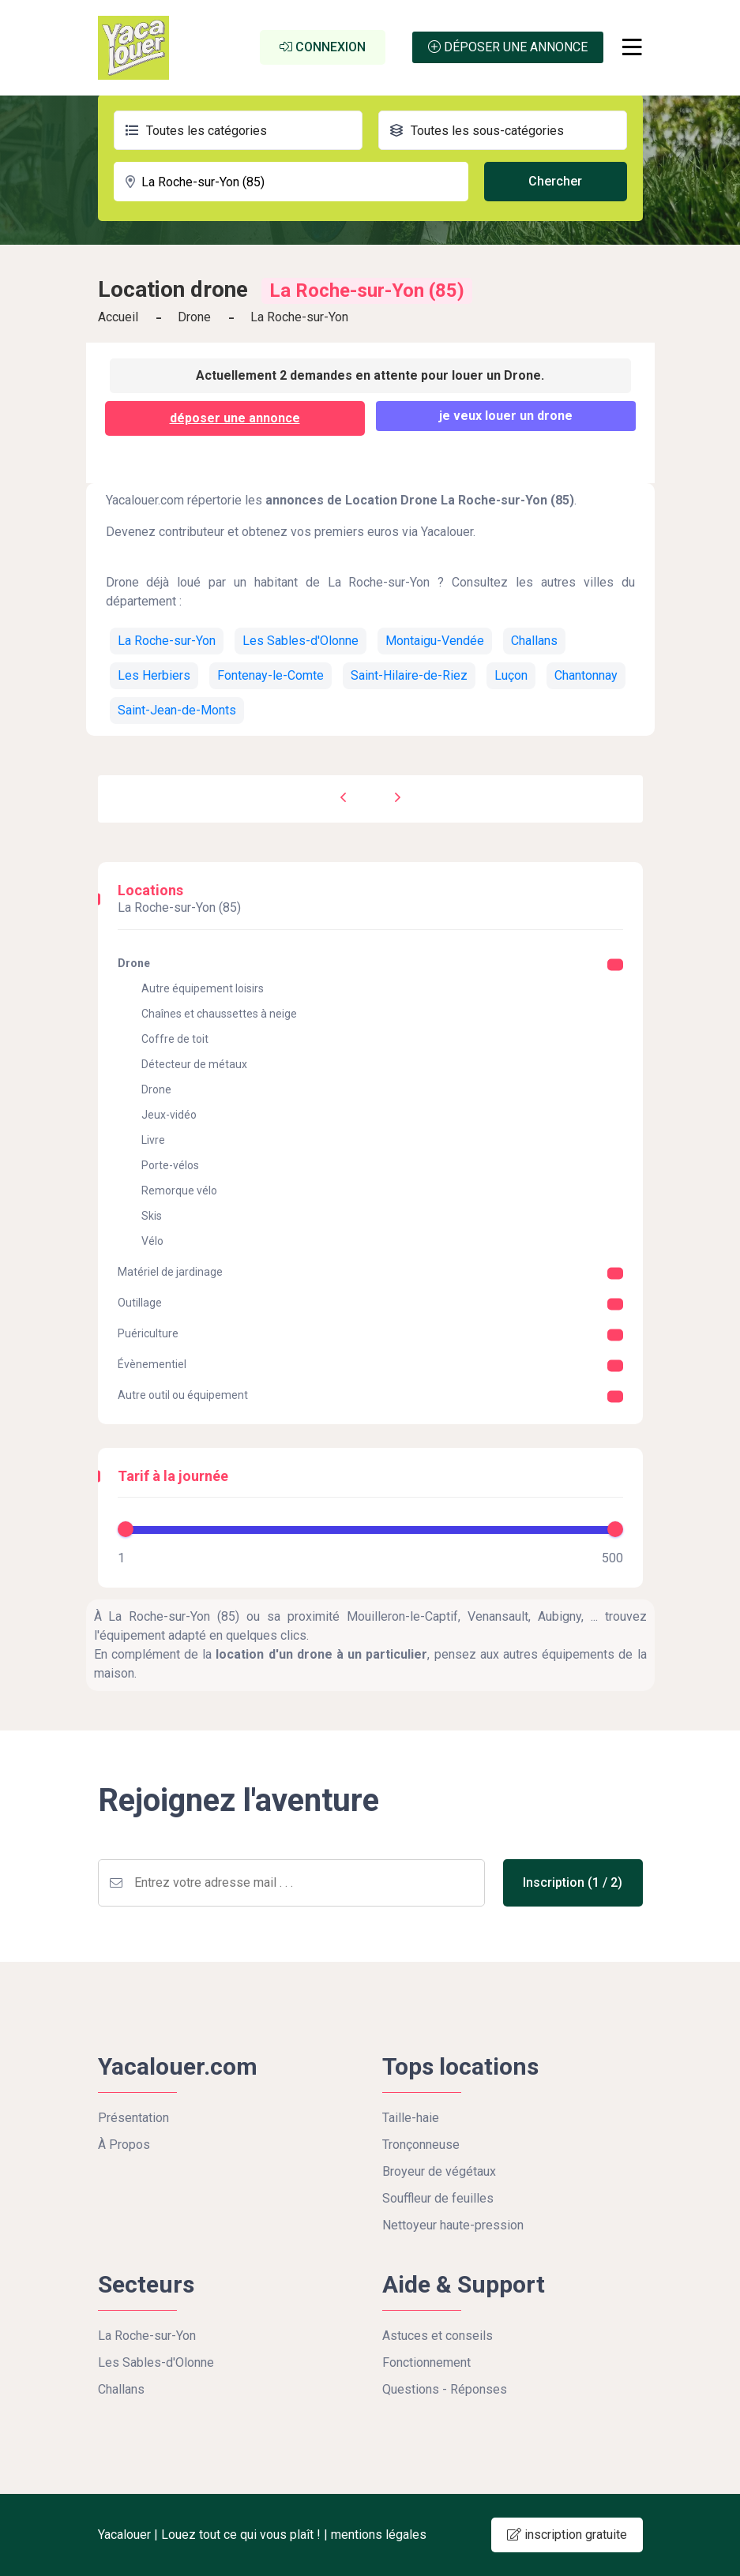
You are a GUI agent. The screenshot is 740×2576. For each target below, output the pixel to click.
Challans (534, 640)
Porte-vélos (170, 1165)
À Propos (124, 2144)
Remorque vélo (179, 1190)
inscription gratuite (567, 2534)
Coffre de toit (174, 1039)
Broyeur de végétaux (439, 2171)
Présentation (133, 2117)
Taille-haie (410, 2117)
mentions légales (378, 2534)
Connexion (323, 46)
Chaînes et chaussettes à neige (219, 1013)
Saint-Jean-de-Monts (177, 710)
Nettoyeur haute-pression (453, 2225)
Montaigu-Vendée (434, 640)
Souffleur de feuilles (438, 2198)
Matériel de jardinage (170, 1272)
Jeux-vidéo (169, 1114)
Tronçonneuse (421, 2144)
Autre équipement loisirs (202, 988)
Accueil (118, 316)
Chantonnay (586, 675)
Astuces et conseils (437, 2335)
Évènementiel (152, 1364)
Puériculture (148, 1333)
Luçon (511, 675)
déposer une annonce (235, 418)
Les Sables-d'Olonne (300, 640)
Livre (153, 1140)
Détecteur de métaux (194, 1064)
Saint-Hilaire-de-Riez (409, 675)
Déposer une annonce (508, 46)
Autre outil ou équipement (183, 1395)
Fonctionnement (426, 2362)
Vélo (152, 1241)
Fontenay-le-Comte (270, 675)
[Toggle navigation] (632, 47)
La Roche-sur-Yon (167, 640)
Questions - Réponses (444, 2389)
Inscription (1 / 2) (578, 1882)
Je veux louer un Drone (506, 415)
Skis (151, 1215)
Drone (194, 316)
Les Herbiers (154, 675)
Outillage (140, 1302)
